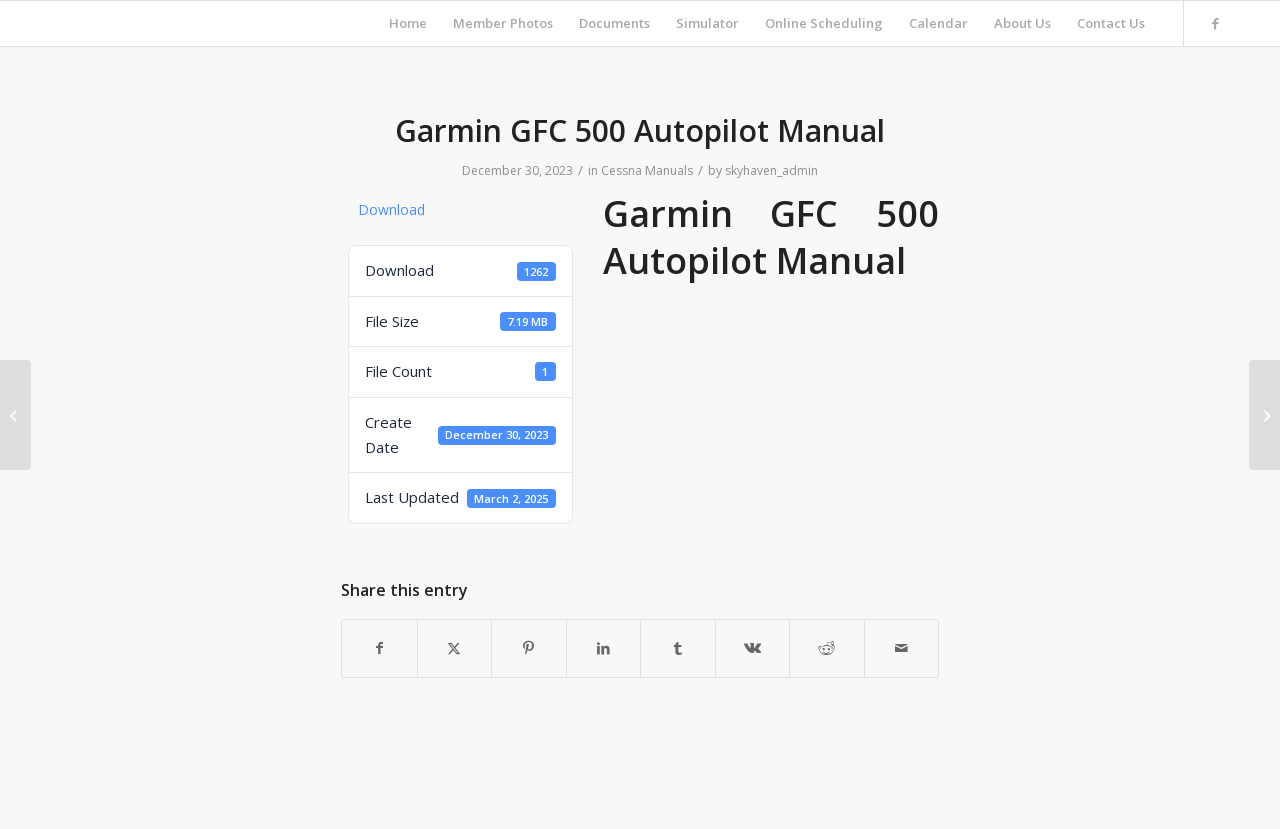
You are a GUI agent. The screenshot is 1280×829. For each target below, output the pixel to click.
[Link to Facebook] (1215, 23)
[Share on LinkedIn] (604, 648)
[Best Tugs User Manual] (15, 415)
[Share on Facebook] (379, 648)
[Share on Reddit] (827, 648)
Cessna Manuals (647, 170)
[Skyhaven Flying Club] (50, 23)
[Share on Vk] (753, 648)
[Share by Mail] (902, 648)
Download (391, 209)
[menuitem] (408, 23)
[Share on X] (455, 648)
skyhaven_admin (771, 170)
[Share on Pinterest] (529, 648)
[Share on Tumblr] (678, 648)
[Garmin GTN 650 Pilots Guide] (1264, 415)
